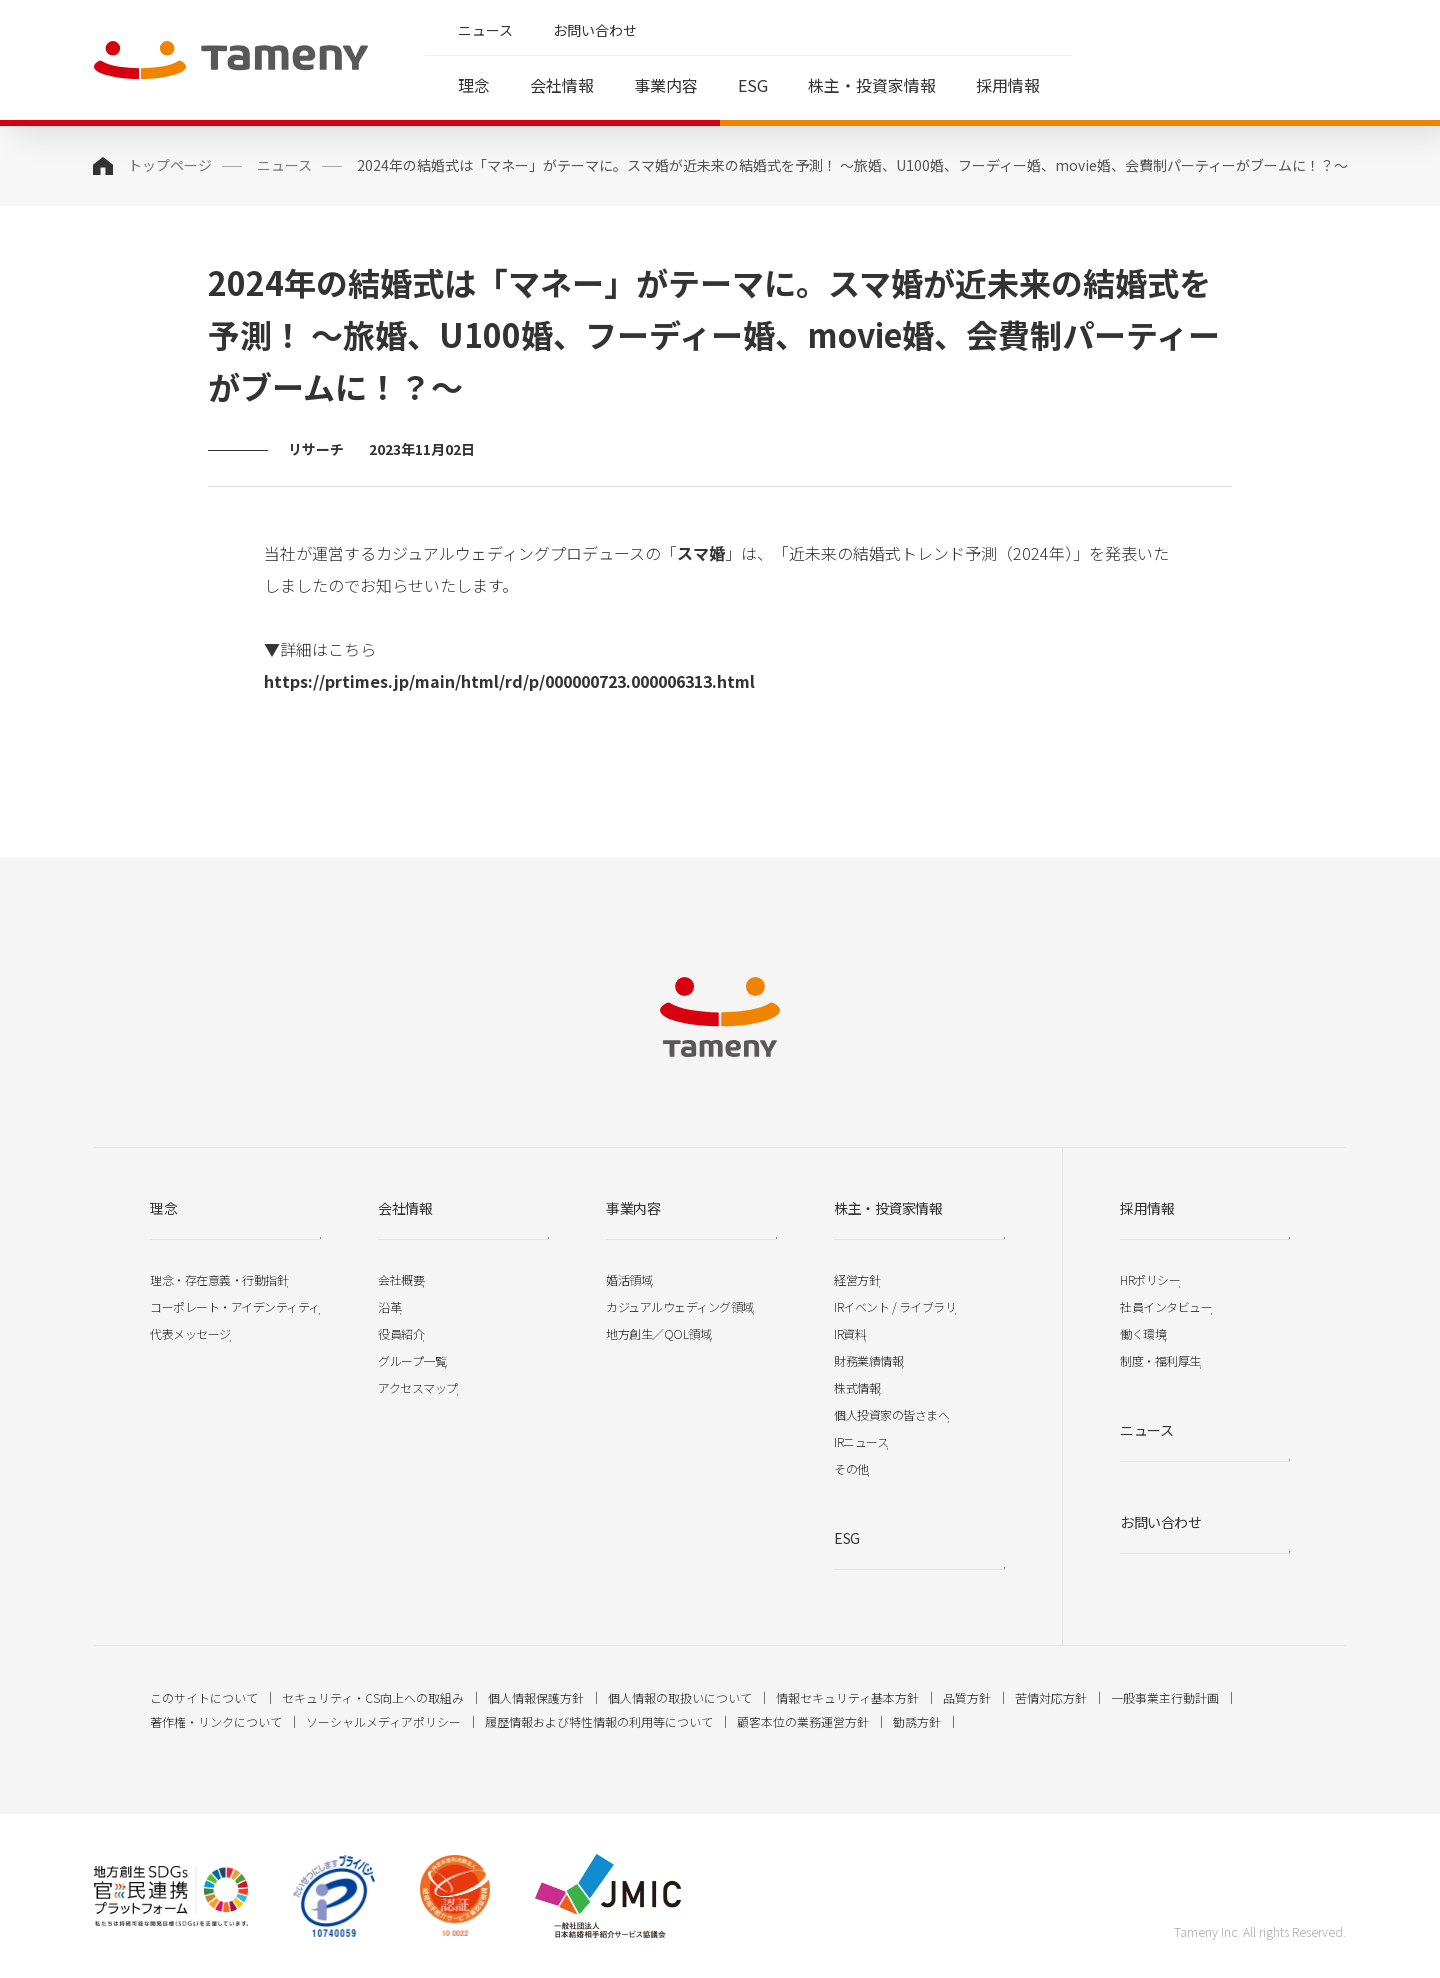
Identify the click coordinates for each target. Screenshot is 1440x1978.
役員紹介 (401, 1333)
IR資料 (850, 1333)
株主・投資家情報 (872, 85)
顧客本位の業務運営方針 (803, 1721)
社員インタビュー (1166, 1306)
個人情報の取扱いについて (680, 1697)
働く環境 (1143, 1333)
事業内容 (666, 85)
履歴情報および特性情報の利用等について (599, 1721)
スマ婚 (701, 553)
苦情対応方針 (1051, 1697)
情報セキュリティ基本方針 (847, 1697)
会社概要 (401, 1279)
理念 (474, 85)
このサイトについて (204, 1697)
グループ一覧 (412, 1360)
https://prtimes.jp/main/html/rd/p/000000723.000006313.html (509, 681)
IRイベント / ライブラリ (895, 1306)
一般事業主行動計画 (1165, 1697)
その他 (851, 1468)
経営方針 (857, 1279)
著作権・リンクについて (216, 1721)
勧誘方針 (917, 1721)
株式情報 (857, 1387)
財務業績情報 (868, 1360)
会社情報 (562, 85)
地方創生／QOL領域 (658, 1333)
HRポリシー (1150, 1279)
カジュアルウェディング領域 (680, 1306)
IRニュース (861, 1441)
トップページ (170, 165)
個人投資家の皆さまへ (891, 1414)
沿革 (389, 1306)
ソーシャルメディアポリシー (383, 1721)
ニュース (485, 30)
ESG (753, 85)
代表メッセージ (190, 1333)
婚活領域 (629, 1279)
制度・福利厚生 (1160, 1360)
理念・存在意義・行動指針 (219, 1279)
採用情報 (1008, 85)
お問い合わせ (595, 30)
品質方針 (967, 1697)
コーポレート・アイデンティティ (235, 1306)
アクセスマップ (418, 1387)
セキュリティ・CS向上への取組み (373, 1697)
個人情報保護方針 (536, 1697)
